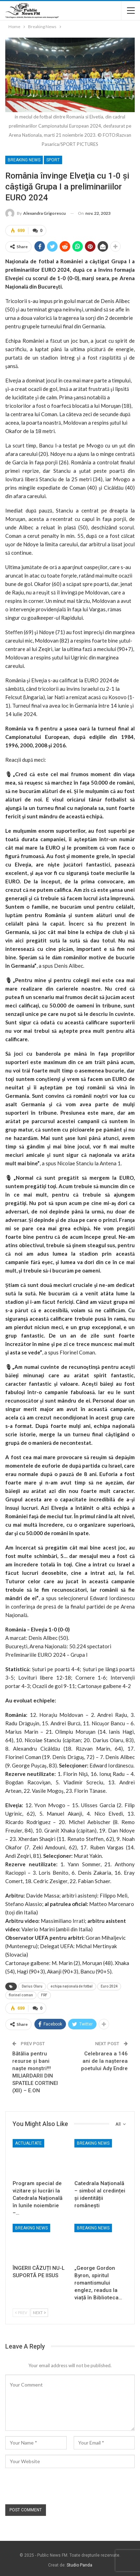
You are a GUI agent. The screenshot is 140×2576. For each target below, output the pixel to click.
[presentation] (58, 2487)
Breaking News (24, 159)
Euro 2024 (109, 1986)
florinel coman (21, 1995)
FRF (44, 1995)
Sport (53, 159)
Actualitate (28, 2143)
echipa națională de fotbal (72, 1986)
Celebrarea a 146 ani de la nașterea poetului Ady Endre (104, 2061)
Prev (21, 2312)
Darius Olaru (32, 1986)
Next (39, 2312)
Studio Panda (79, 2565)
